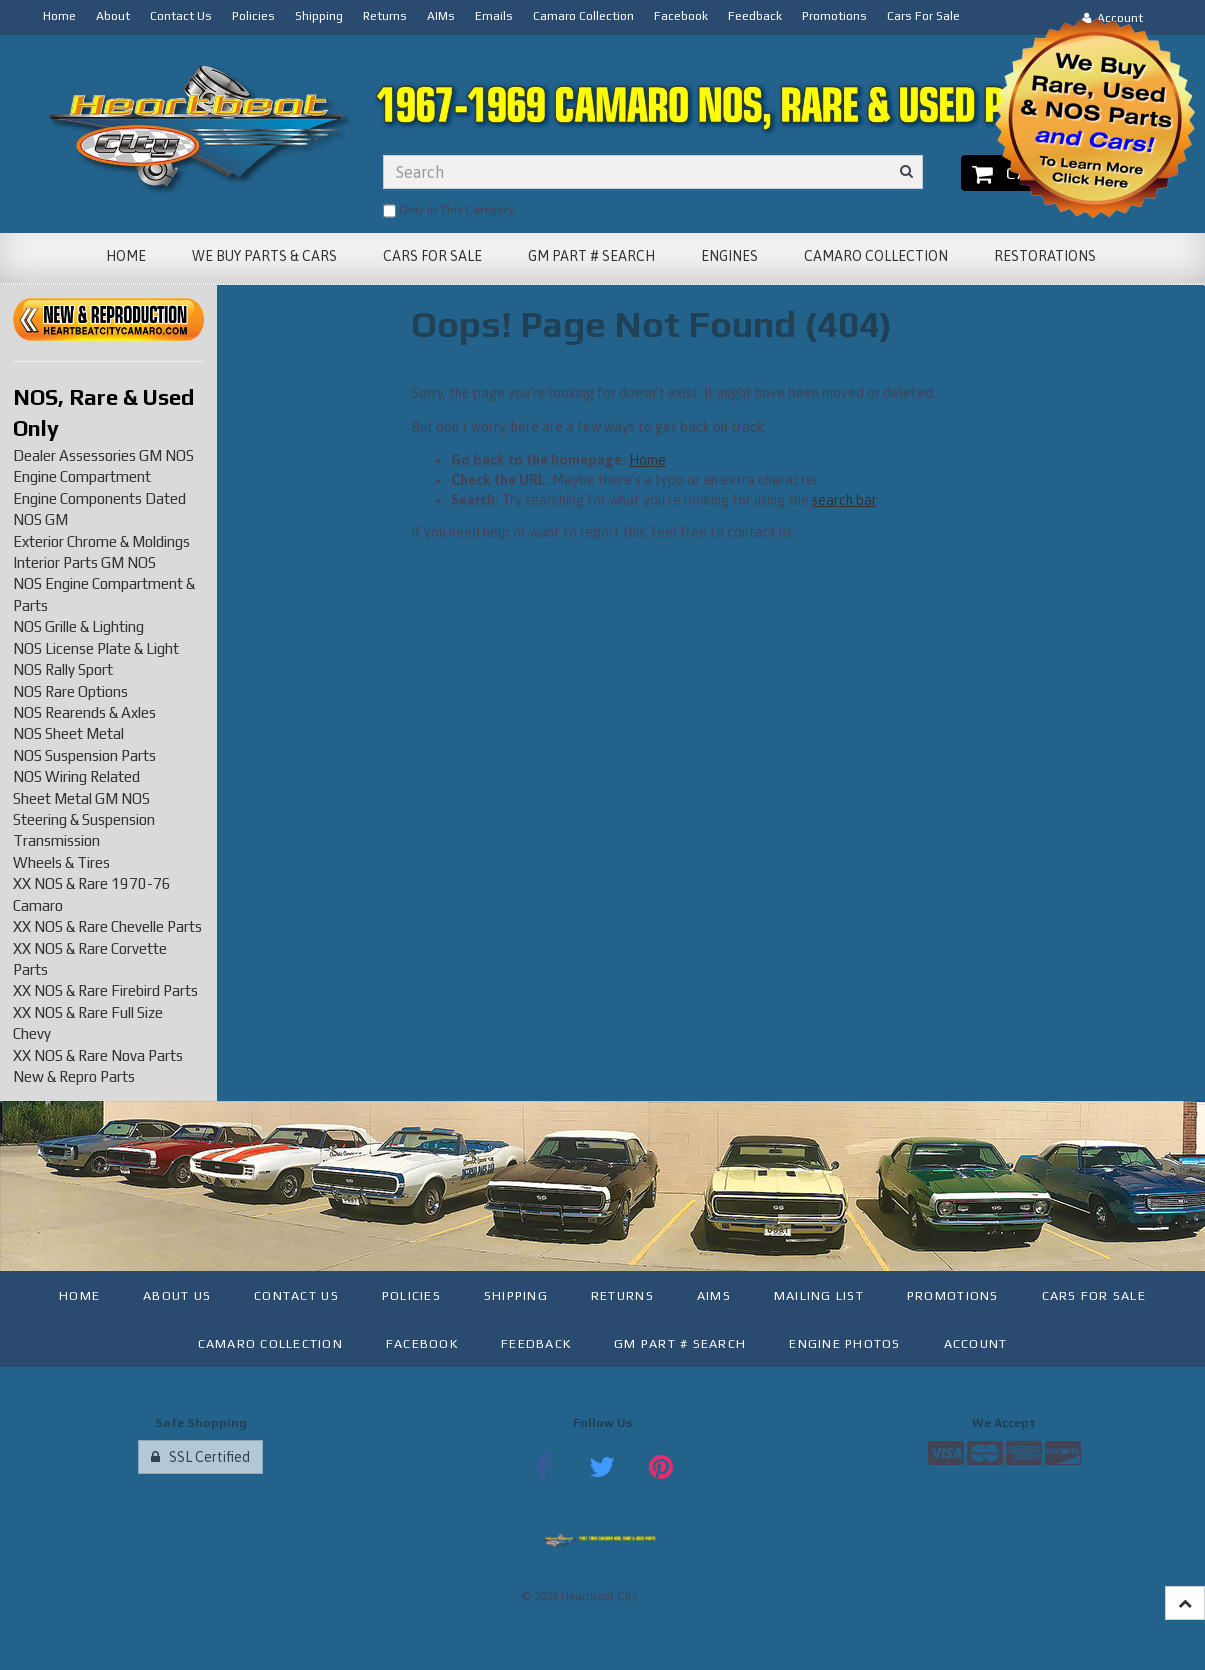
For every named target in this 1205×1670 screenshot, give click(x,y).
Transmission (56, 840)
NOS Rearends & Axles (84, 712)
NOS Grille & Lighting (78, 626)
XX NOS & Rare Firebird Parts (105, 990)
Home (647, 460)
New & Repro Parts (74, 1076)
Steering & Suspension (84, 819)
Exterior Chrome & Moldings (101, 541)
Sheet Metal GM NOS (81, 798)
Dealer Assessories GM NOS (103, 455)
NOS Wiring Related (76, 776)
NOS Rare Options (70, 691)
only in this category (448, 211)
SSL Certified (200, 1457)
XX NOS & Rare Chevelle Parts (107, 926)
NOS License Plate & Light (96, 648)
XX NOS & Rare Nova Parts (98, 1055)
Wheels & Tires (61, 862)
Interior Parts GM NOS (84, 562)
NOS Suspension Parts (84, 755)
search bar (844, 500)
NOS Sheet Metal (68, 733)
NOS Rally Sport (63, 669)
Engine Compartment (82, 476)
